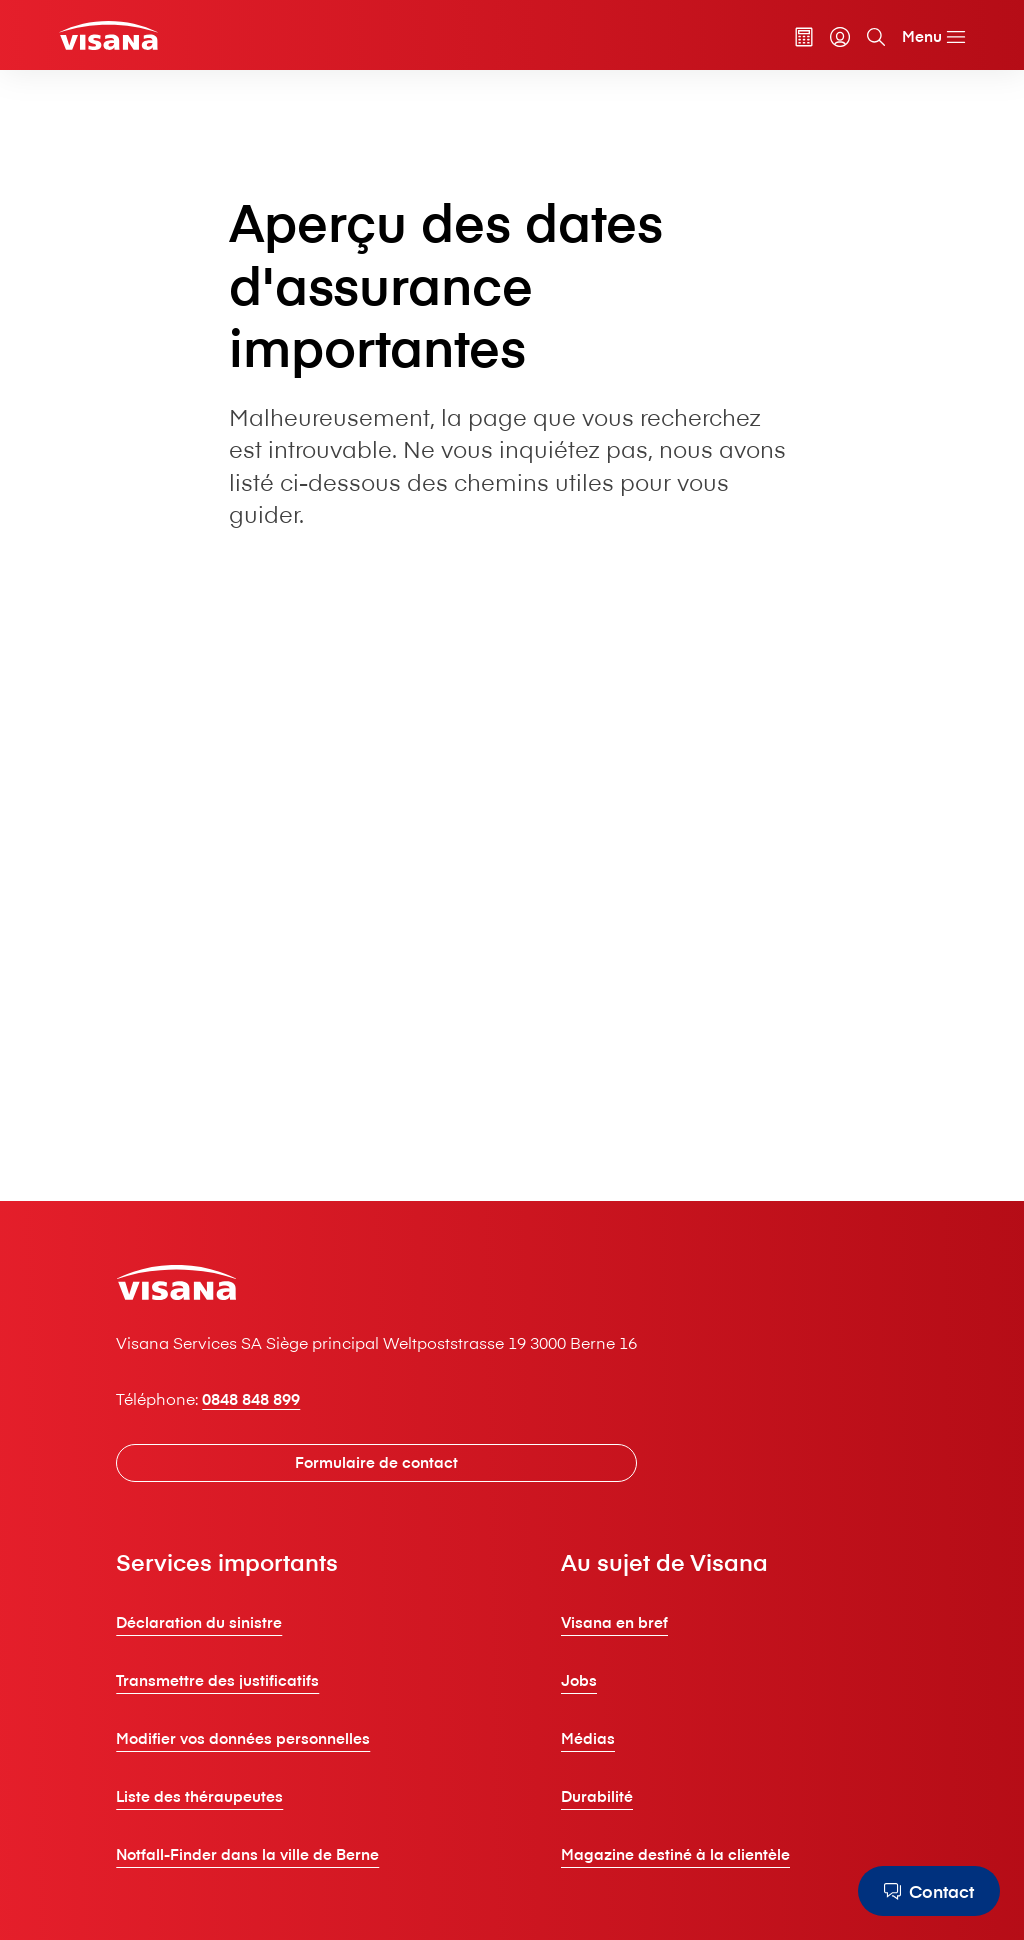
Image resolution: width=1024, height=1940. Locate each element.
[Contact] (929, 1891)
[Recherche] (876, 37)
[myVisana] (840, 37)
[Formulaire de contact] (376, 1463)
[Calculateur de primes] (804, 37)
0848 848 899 (251, 1398)
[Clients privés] (108, 35)
